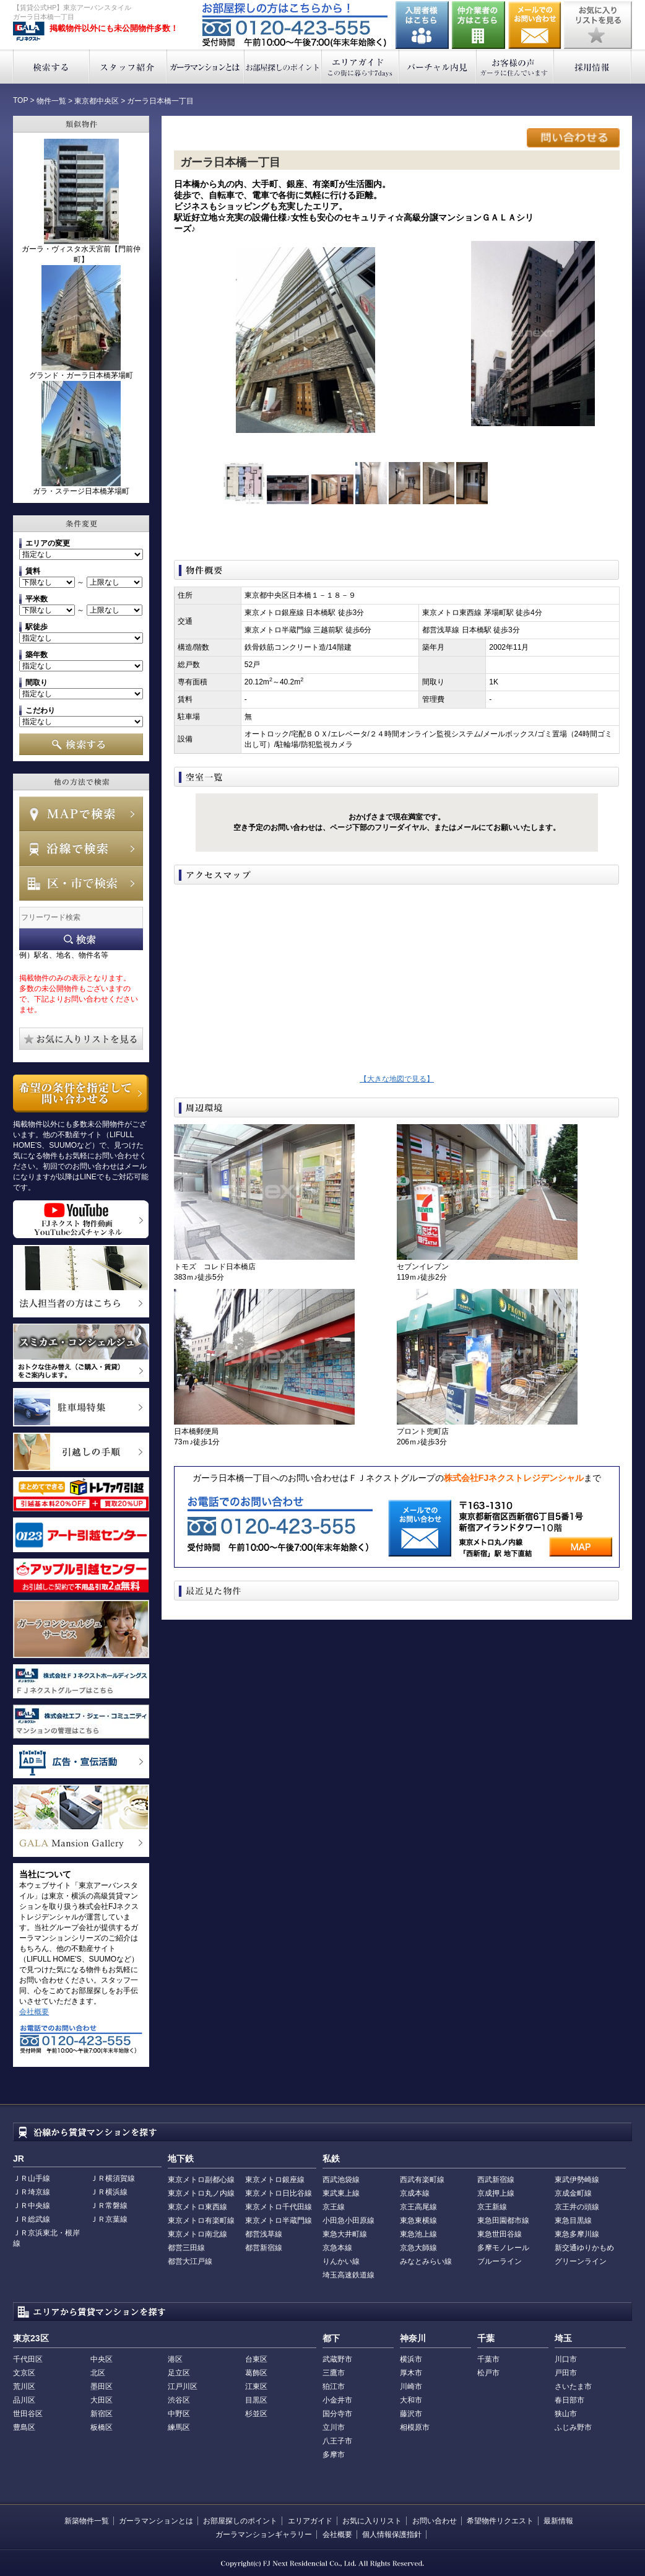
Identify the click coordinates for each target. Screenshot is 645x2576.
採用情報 (592, 67)
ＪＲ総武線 (31, 2219)
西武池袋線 (341, 2179)
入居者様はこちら (422, 25)
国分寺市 (337, 2413)
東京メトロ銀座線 (275, 2179)
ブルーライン (499, 2261)
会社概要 (34, 2011)
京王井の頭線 (577, 2207)
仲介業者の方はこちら (478, 25)
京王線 (333, 2207)
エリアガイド (360, 67)
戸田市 (566, 2373)
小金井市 (337, 2400)
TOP (20, 100)
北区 (97, 2373)
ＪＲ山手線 (31, 2178)
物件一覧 (51, 101)
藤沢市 (411, 2413)
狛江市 (333, 2386)
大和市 (411, 2400)
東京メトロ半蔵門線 (278, 2220)
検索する (51, 67)
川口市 (566, 2359)
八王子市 (337, 2441)
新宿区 (101, 2413)
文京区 (24, 2373)
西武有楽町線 (422, 2179)
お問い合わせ (534, 25)
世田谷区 (28, 2413)
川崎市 (411, 2386)
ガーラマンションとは (206, 67)
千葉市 (488, 2359)
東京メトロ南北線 (197, 2234)
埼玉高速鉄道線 (348, 2275)
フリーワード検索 (81, 939)
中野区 (179, 2413)
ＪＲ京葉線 (109, 2219)
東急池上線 (418, 2234)
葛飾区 (256, 2373)
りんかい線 (341, 2261)
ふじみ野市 (573, 2427)
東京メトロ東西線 (197, 2207)
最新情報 (558, 2521)
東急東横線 (418, 2220)
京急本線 (337, 2247)
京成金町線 (573, 2193)
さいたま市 (573, 2386)
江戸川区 (182, 2386)
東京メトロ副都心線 (201, 2179)
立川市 (333, 2427)
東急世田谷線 (499, 2234)
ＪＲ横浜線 (109, 2192)
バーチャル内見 (438, 67)
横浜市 (411, 2359)
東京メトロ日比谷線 (278, 2193)
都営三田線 (186, 2247)
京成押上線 (495, 2193)
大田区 (101, 2400)
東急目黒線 (573, 2220)
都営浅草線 (263, 2234)
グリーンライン (581, 2261)
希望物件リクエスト (500, 2521)
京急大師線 (418, 2247)
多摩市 (333, 2454)
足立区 (179, 2373)
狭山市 (566, 2413)
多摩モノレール (503, 2247)
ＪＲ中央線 (31, 2205)
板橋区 (101, 2427)
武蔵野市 (337, 2359)
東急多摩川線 (577, 2234)
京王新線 (492, 2207)
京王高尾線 (418, 2207)
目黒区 (256, 2400)
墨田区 (101, 2386)
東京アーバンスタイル (29, 31)
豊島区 (24, 2427)
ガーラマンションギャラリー (263, 2534)
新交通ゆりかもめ (584, 2247)
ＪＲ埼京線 (31, 2192)
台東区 (256, 2359)
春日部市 (569, 2400)
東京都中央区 (96, 101)
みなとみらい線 (426, 2261)
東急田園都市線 (503, 2220)
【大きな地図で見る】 (397, 1079)
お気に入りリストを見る (598, 25)
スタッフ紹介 (128, 67)
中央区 (101, 2359)
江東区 (256, 2386)
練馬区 (179, 2427)
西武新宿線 (495, 2179)
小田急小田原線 (348, 2220)
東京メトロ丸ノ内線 (201, 2193)
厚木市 (411, 2373)
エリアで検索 (81, 883)
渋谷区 (179, 2400)
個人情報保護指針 (392, 2534)
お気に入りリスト (372, 2521)
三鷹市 (333, 2373)
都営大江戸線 (190, 2261)
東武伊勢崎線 (577, 2179)
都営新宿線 (263, 2247)
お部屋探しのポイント (283, 67)
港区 (175, 2359)
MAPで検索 (81, 814)
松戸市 (488, 2373)
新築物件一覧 (86, 2521)
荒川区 (24, 2386)
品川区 (24, 2400)
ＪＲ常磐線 (109, 2205)
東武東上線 (341, 2193)
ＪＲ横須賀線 (112, 2178)
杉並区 (256, 2413)
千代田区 (28, 2359)
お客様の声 (515, 67)
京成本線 (415, 2193)
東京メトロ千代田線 (278, 2207)
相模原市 (415, 2427)
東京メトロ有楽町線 (201, 2220)
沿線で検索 (81, 848)
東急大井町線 (344, 2234)
